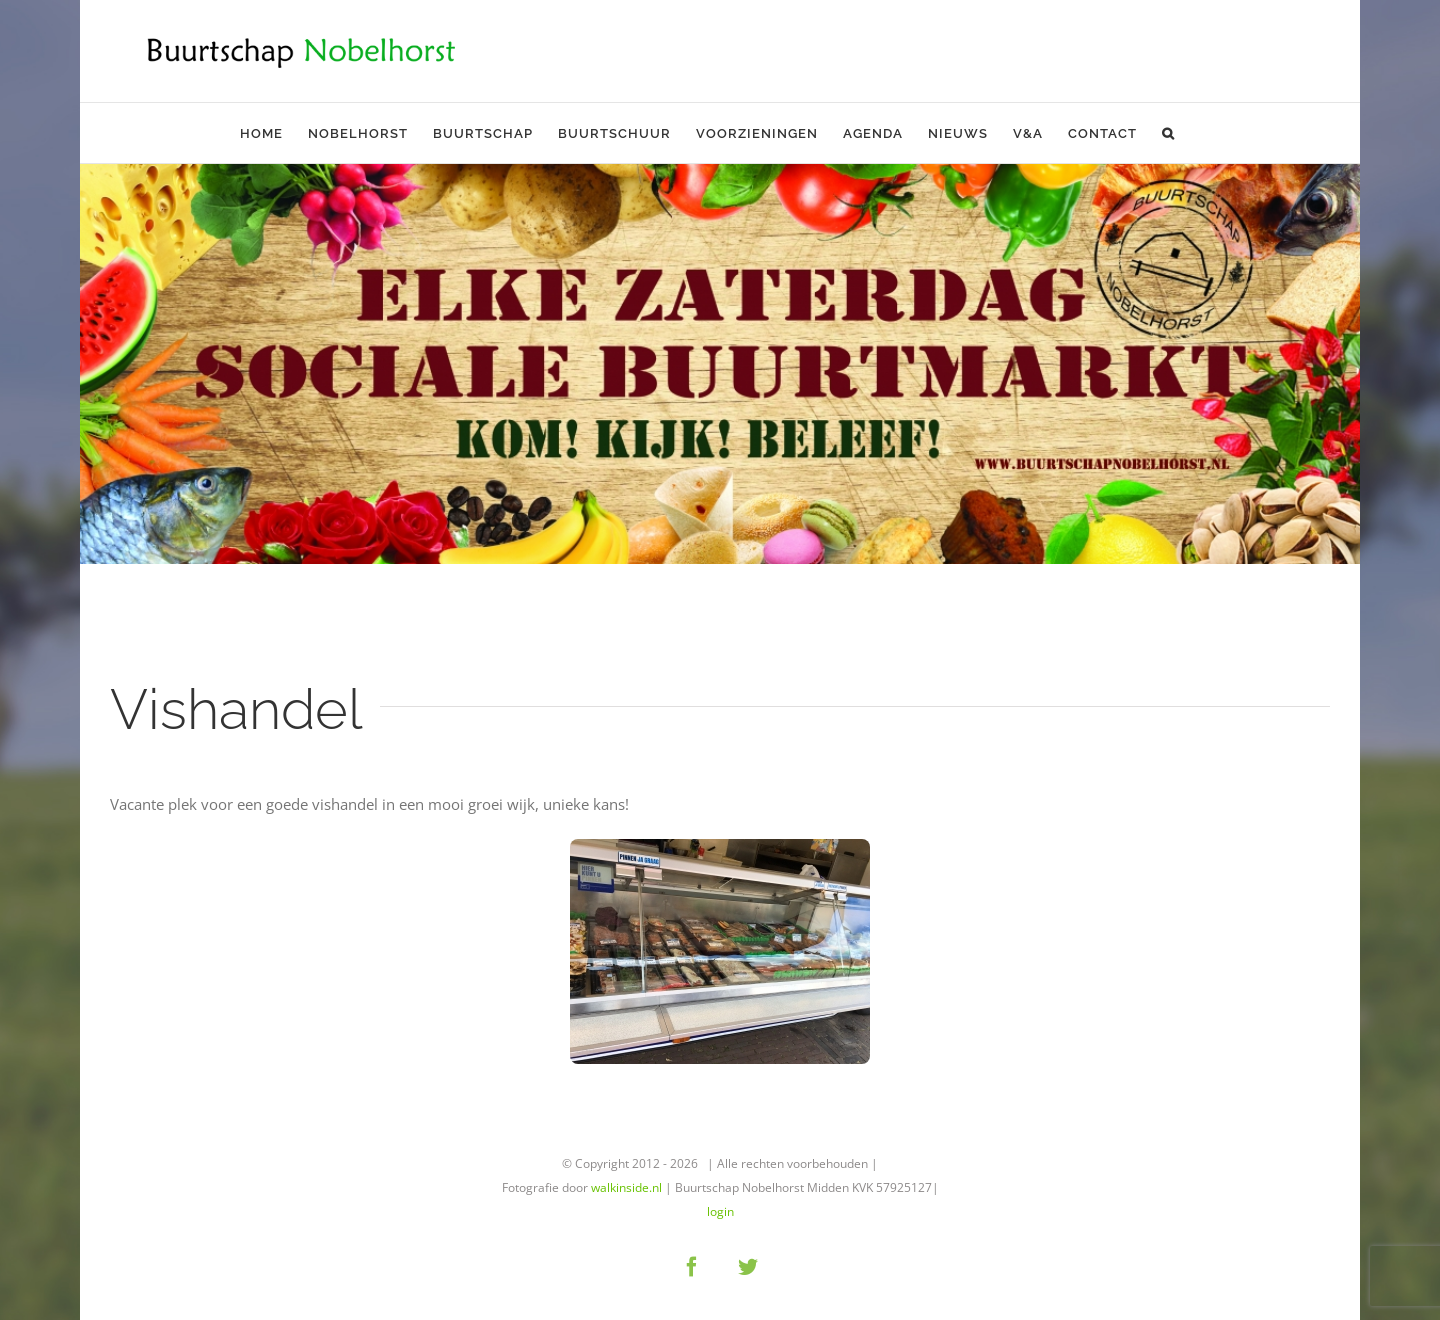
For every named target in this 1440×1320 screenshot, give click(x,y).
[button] (1168, 133)
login (720, 1211)
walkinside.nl (626, 1187)
